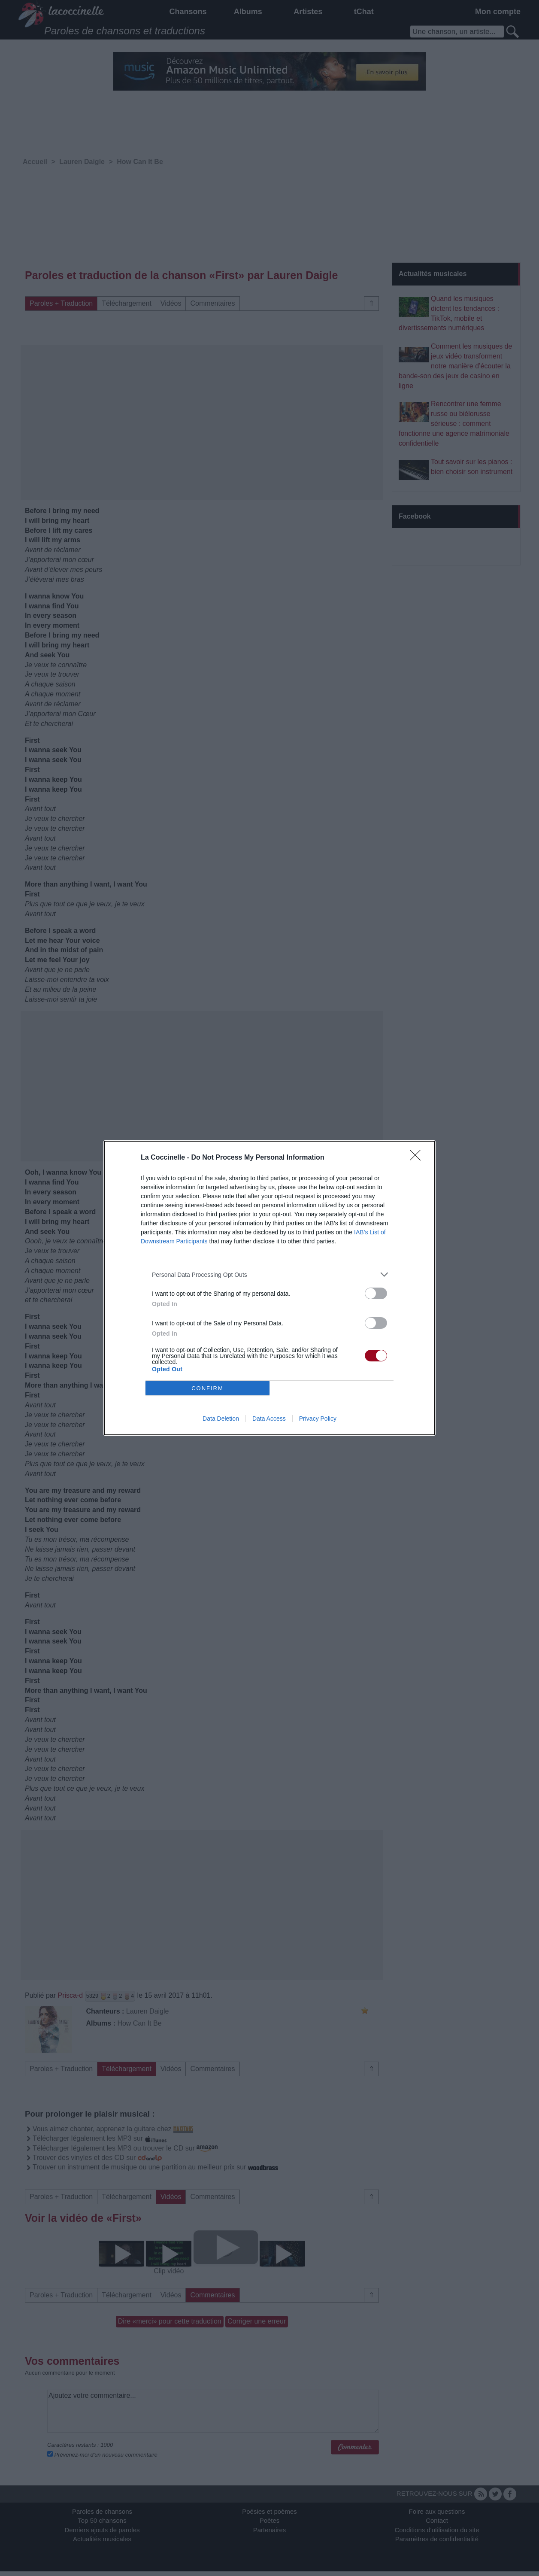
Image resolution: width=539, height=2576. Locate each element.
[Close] (418, 1158)
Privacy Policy (317, 1418)
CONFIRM (207, 1388)
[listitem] (269, 1274)
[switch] (376, 1293)
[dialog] (269, 1288)
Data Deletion (221, 1418)
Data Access (269, 1418)
